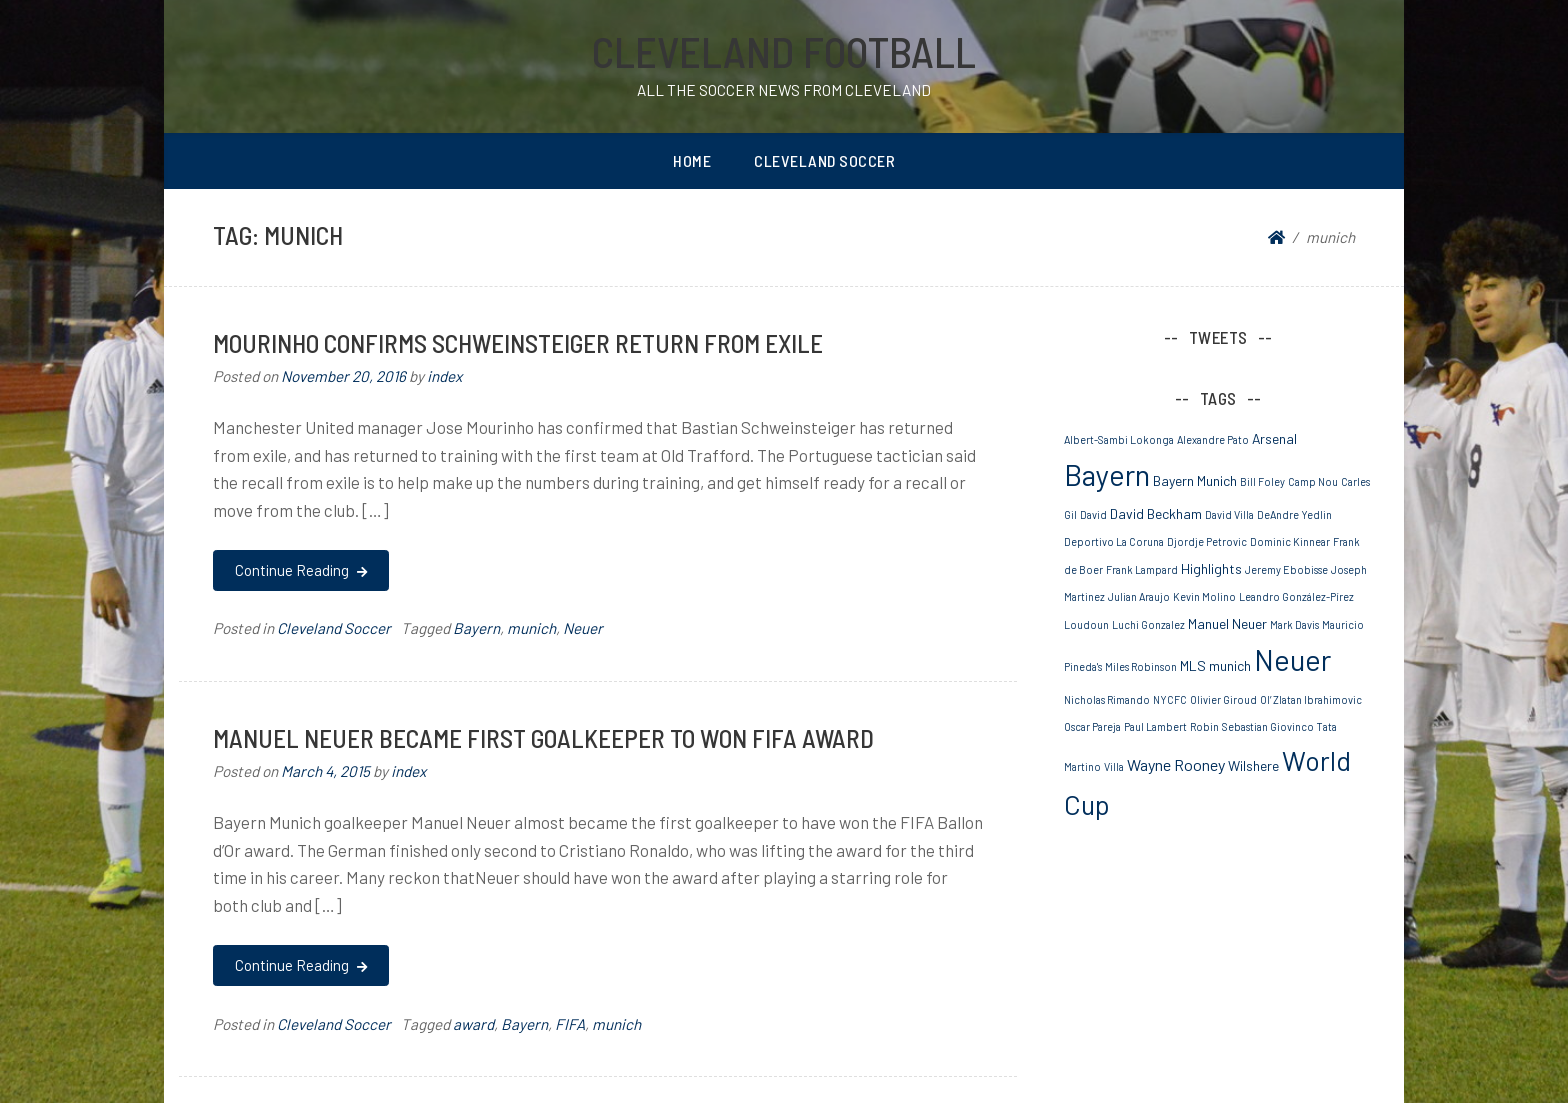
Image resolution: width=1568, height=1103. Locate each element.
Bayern (476, 628)
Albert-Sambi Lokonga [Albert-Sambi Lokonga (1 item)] (1119, 439)
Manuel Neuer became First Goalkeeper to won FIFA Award (543, 737)
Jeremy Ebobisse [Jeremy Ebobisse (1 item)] (1286, 569)
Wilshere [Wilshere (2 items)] (1253, 765)
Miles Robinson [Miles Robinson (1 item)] (1141, 666)
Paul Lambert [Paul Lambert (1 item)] (1155, 726)
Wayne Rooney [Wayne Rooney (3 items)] (1176, 764)
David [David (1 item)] (1093, 514)
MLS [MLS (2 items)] (1193, 665)
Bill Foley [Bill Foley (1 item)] (1262, 481)
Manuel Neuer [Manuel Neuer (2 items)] (1227, 623)
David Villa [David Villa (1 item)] (1229, 514)
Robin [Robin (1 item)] (1204, 726)
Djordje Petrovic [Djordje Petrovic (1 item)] (1207, 541)
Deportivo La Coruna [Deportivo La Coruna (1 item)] (1114, 541)
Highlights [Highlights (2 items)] (1211, 568)
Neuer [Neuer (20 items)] (1292, 659)
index (444, 376)
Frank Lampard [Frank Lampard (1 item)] (1142, 569)
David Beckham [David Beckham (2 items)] (1156, 513)
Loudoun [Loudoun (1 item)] (1086, 624)
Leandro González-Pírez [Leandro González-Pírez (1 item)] (1296, 596)
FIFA (570, 1024)
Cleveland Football (784, 51)
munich (531, 628)
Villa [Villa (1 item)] (1114, 766)
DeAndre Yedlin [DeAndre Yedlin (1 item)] (1294, 514)
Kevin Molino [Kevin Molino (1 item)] (1204, 596)
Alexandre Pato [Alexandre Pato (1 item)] (1213, 439)
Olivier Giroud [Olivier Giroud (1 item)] (1223, 699)
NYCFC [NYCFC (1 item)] (1170, 699)
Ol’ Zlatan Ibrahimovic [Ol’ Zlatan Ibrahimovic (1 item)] (1311, 699)
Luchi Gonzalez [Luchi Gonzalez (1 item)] (1148, 624)
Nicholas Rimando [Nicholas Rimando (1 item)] (1107, 699)
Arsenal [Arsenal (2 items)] (1274, 438)
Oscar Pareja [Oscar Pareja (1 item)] (1092, 726)
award (473, 1024)
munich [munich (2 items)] (1230, 665)
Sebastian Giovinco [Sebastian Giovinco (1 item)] (1268, 726)
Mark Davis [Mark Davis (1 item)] (1294, 624)
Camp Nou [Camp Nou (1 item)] (1313, 481)
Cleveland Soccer (824, 160)
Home (692, 160)
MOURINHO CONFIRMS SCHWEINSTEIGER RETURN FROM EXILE (518, 342)
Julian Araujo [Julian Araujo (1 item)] (1139, 596)
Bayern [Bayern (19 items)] (1107, 474)
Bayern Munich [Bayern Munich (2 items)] (1195, 480)
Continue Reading (300, 570)
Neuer (583, 628)
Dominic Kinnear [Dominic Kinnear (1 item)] (1290, 541)
